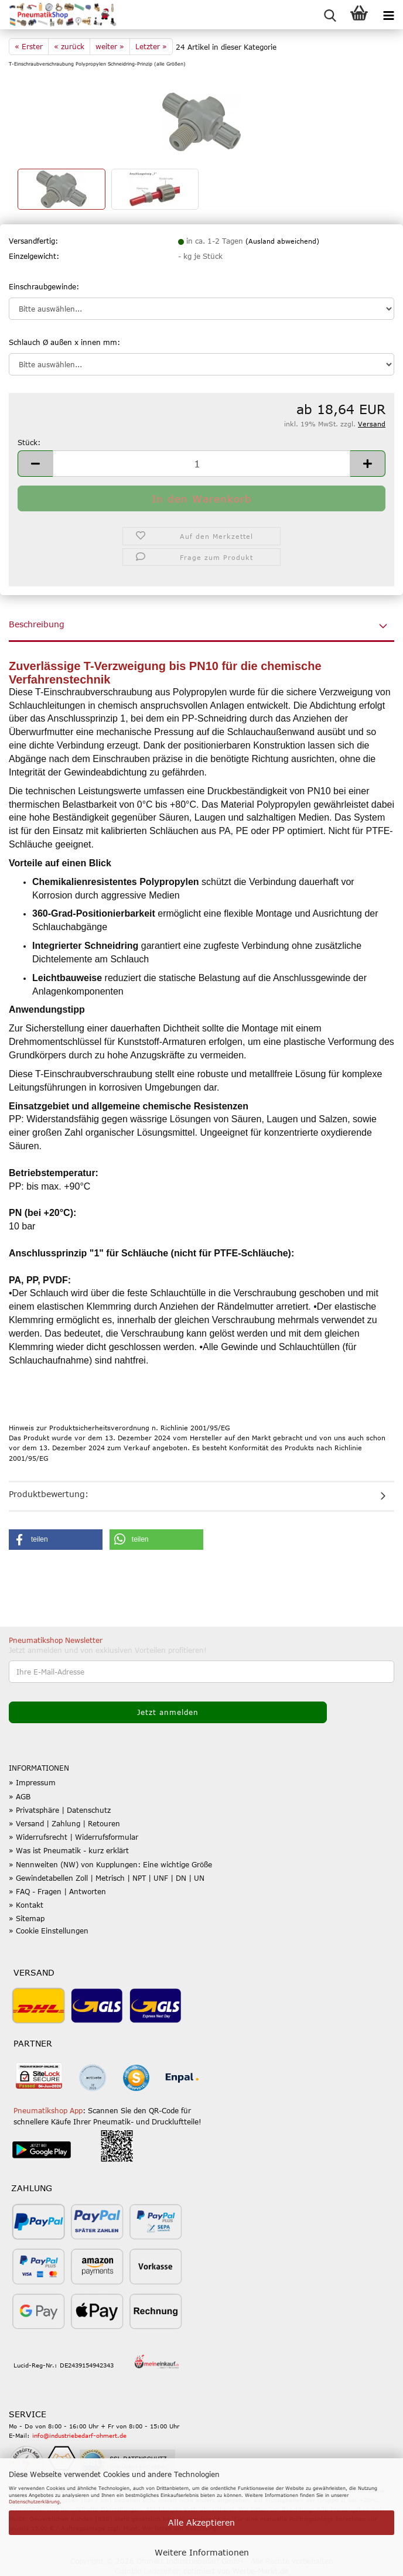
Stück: (29, 442)
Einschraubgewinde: (44, 286)
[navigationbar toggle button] (388, 14)
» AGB (19, 1796)
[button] (35, 463)
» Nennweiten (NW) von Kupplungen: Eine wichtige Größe (110, 1864)
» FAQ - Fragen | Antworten (57, 1891)
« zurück (69, 46)
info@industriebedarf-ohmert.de (79, 2435)
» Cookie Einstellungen (48, 1930)
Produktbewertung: (48, 1494)
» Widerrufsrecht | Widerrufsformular (73, 1837)
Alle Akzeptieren (201, 2522)
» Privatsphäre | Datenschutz (60, 1810)
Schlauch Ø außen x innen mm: (64, 342)
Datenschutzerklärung (34, 2502)
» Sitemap (27, 1918)
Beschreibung (36, 624)
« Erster (29, 46)
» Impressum (32, 1782)
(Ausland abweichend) (282, 241)
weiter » (109, 46)
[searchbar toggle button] (329, 14)
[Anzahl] (201, 463)
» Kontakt (26, 1905)
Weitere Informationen (202, 2552)
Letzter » (151, 46)
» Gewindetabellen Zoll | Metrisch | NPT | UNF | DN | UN (106, 1878)
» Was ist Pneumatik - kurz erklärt (69, 1850)
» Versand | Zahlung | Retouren (64, 1823)
